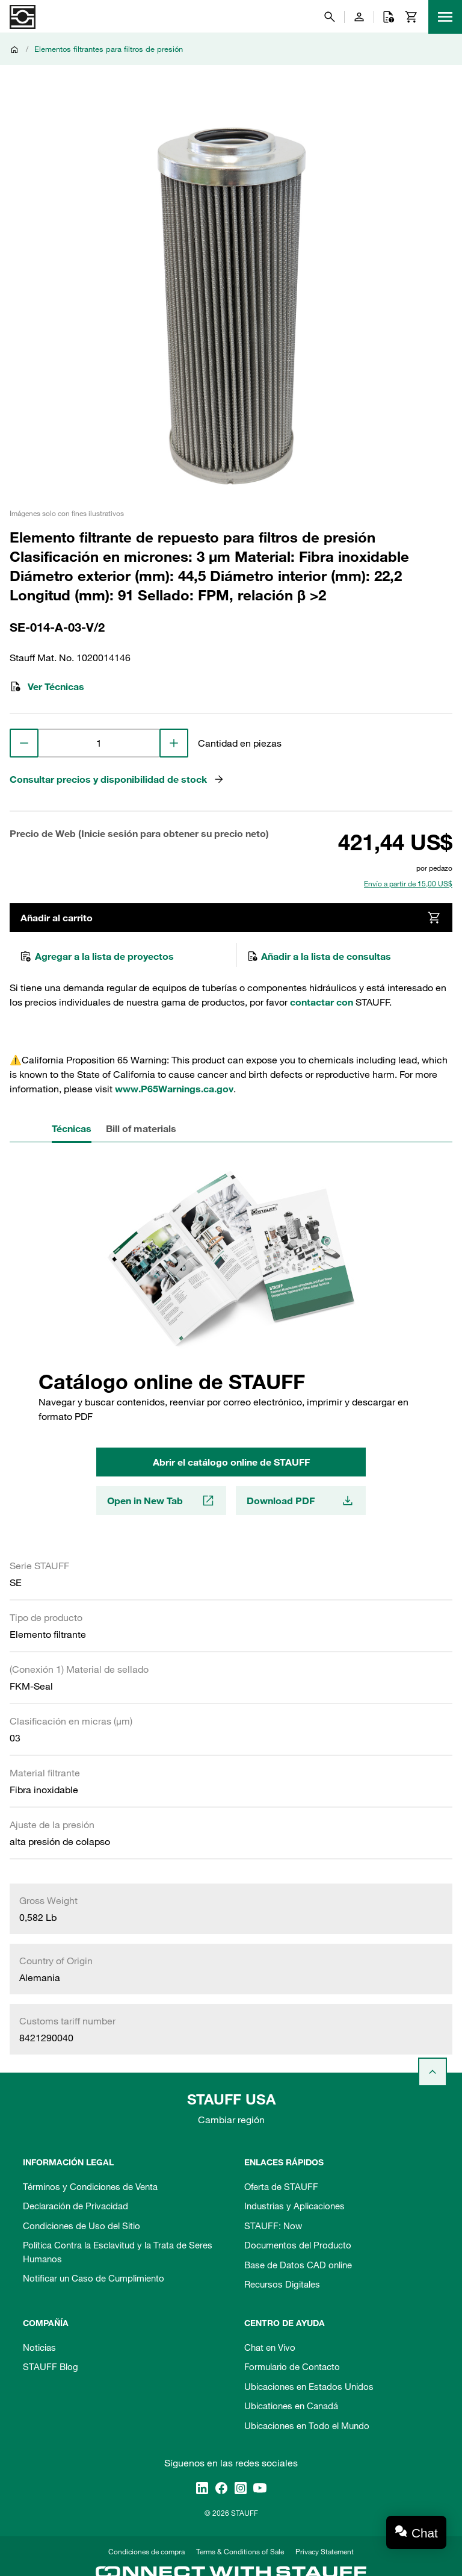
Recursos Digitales (282, 2284)
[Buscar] (329, 16)
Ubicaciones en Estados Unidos (309, 2386)
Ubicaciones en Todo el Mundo (306, 2425)
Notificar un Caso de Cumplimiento (93, 2278)
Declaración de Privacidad (75, 2205)
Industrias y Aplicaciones (294, 2205)
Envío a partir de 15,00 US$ (408, 883)
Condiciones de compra (146, 2551)
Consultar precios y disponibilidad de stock (117, 779)
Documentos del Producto (297, 2244)
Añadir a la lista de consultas (319, 956)
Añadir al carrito (231, 917)
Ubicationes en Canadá (291, 2405)
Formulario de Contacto (292, 2366)
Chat (424, 2533)
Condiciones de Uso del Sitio (81, 2225)
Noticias (39, 2347)
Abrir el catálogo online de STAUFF (231, 1462)
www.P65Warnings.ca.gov (174, 1089)
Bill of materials (141, 1128)
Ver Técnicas (47, 686)
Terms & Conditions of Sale (240, 2551)
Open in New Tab (161, 1500)
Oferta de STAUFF (281, 2186)
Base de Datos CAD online (298, 2264)
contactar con (321, 1002)
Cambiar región (231, 2120)
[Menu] (445, 17)
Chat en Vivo (269, 2347)
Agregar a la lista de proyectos (96, 956)
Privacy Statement (324, 2551)
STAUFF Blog (50, 2366)
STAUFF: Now (273, 2225)
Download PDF (301, 1500)
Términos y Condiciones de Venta (90, 2186)
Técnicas (71, 1128)
